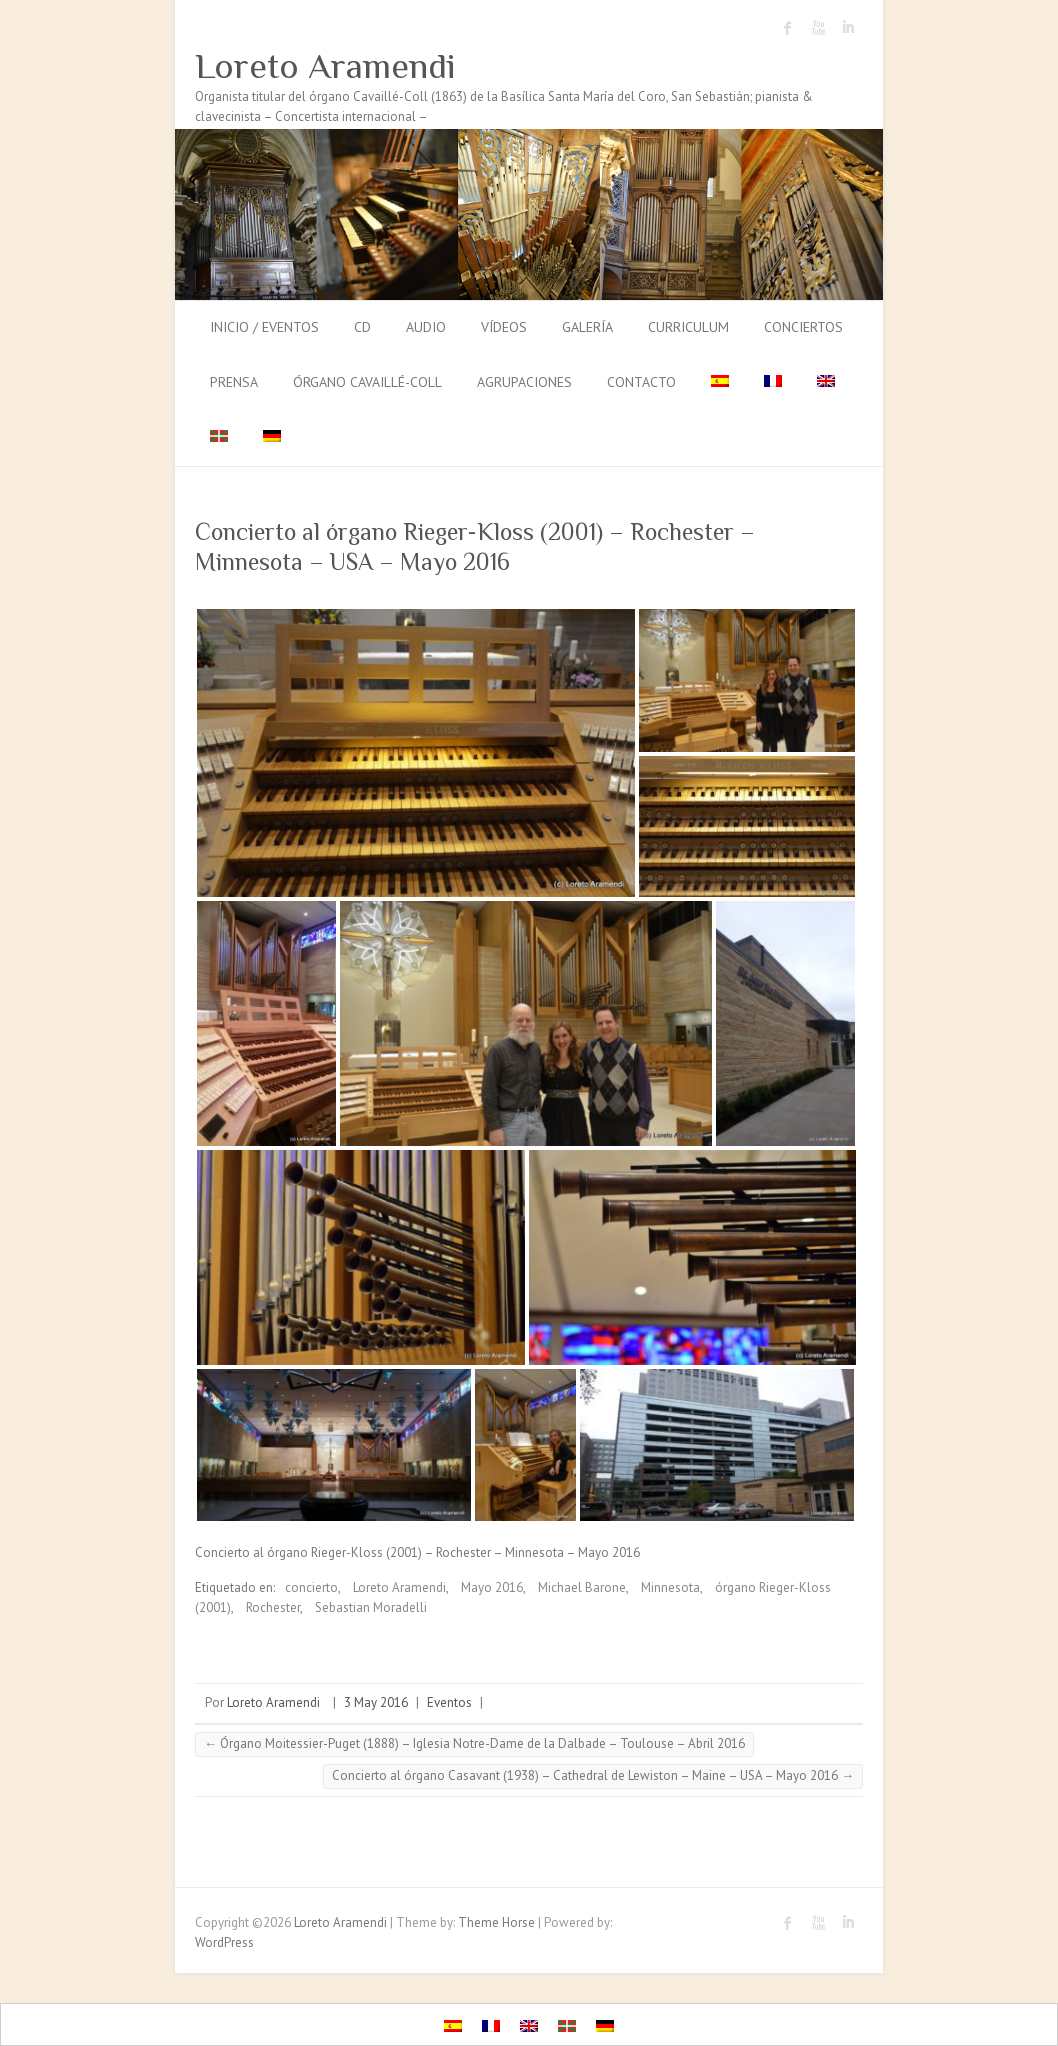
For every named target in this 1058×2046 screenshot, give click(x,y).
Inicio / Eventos (264, 327)
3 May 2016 (376, 1702)
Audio (426, 327)
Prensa (234, 382)
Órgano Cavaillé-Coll (367, 382)
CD (362, 327)
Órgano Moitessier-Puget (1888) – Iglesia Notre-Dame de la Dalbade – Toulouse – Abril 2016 (474, 1743)
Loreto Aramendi (325, 66)
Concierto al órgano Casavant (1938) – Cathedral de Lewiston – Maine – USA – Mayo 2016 (593, 1775)
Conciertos (803, 327)
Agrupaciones (524, 382)
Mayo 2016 (492, 1587)
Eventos (449, 1702)
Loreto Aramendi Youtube (818, 28)
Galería (587, 327)
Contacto (641, 382)
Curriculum (688, 327)
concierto (311, 1587)
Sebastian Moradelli (371, 1607)
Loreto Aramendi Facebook (788, 28)
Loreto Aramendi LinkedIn (848, 28)
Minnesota (670, 1587)
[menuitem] (720, 383)
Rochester (273, 1607)
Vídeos (504, 327)
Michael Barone (582, 1587)
